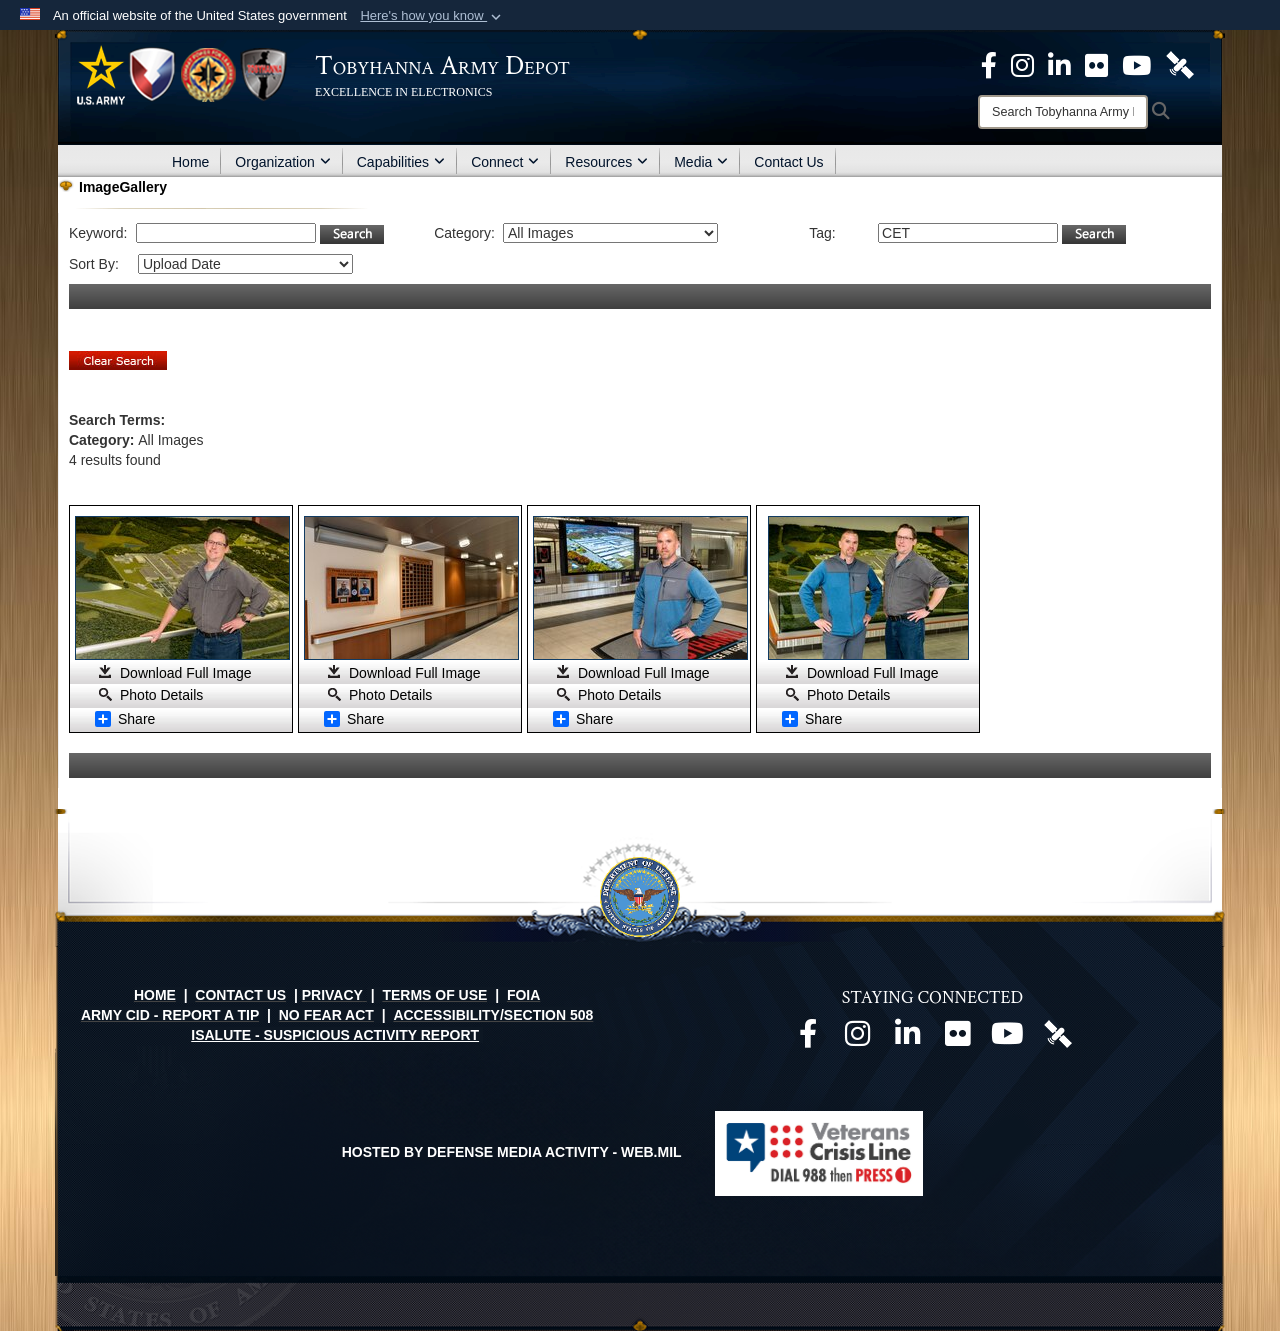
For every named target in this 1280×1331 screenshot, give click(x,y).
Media (701, 162)
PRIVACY (332, 995)
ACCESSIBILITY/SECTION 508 (493, 1015)
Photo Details (161, 695)
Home (190, 162)
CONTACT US (240, 995)
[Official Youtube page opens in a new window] (1008, 1039)
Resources (606, 162)
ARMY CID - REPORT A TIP (170, 1015)
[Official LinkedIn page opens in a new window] (1059, 64)
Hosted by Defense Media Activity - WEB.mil (512, 1152)
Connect (505, 162)
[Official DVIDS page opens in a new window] (1180, 64)
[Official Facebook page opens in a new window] (808, 1039)
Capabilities (401, 162)
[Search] (1063, 112)
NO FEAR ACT (326, 1015)
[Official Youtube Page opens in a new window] (1136, 64)
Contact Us (788, 162)
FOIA (523, 995)
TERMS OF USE (434, 995)
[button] (432, 16)
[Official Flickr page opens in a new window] (1096, 64)
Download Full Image (186, 673)
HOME (155, 995)
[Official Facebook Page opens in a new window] (989, 64)
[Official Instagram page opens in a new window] (1022, 64)
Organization (282, 162)
